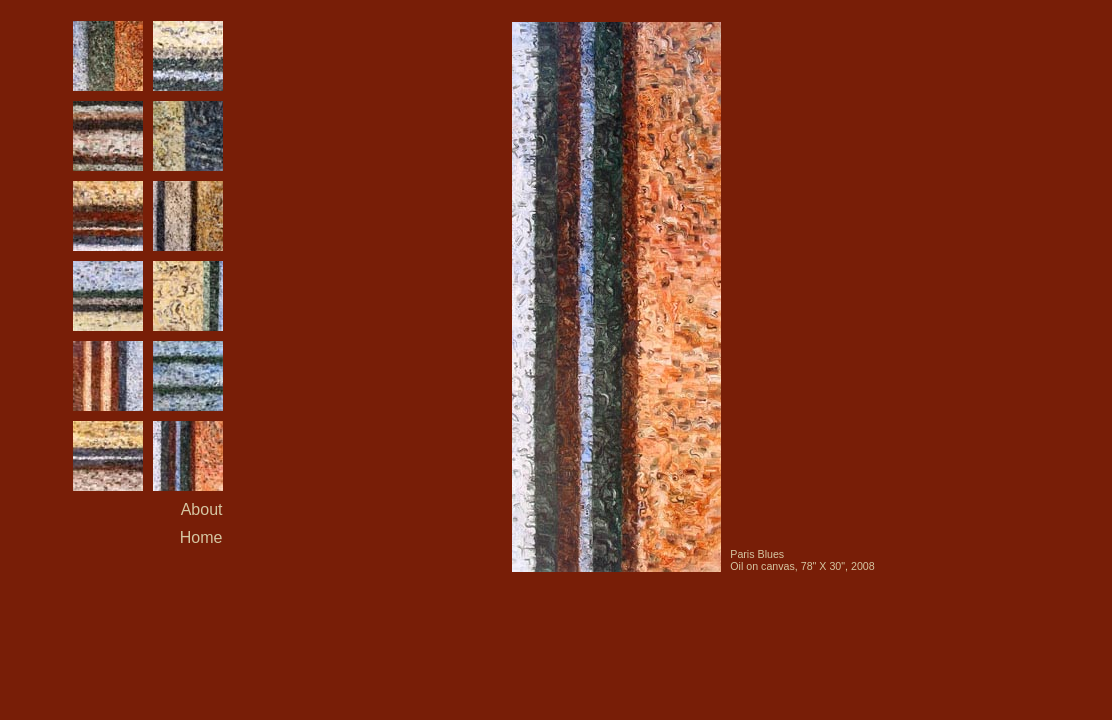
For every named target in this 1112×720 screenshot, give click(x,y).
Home (201, 537)
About (202, 509)
